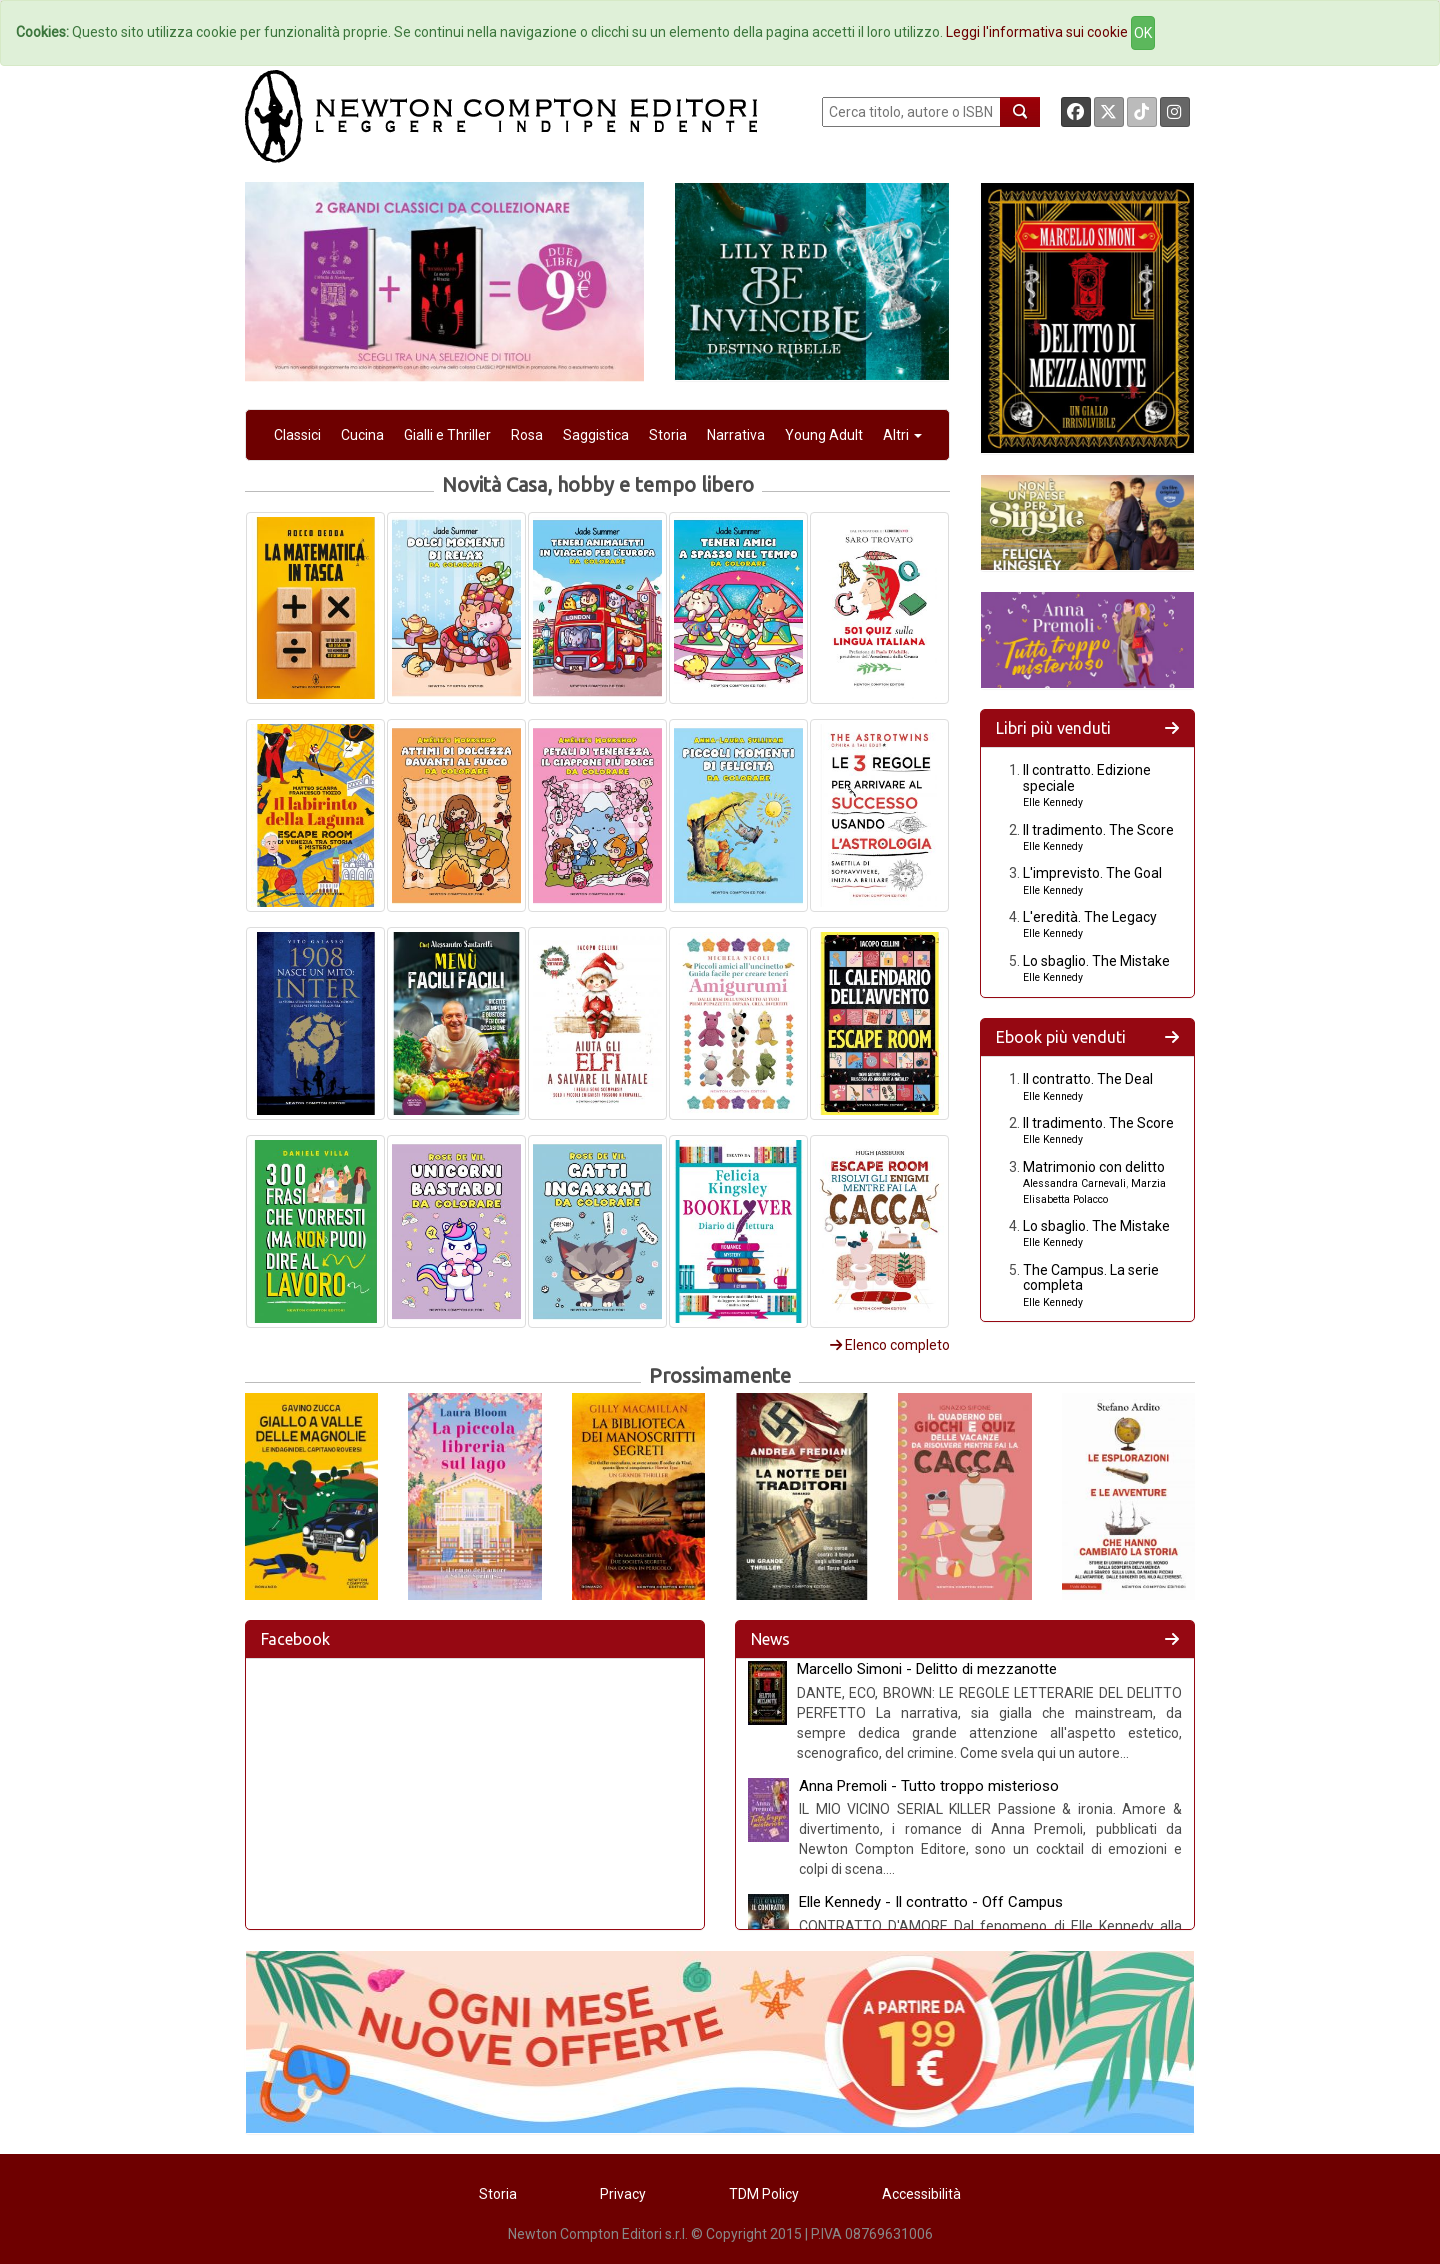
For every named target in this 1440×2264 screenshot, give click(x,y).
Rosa (527, 435)
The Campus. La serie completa (1091, 1277)
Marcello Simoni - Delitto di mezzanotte (927, 1669)
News (770, 1639)
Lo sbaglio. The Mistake (1096, 961)
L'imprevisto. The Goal (1092, 873)
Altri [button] (902, 435)
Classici (297, 435)
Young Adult (824, 435)
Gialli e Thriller (447, 435)
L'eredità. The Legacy (1090, 917)
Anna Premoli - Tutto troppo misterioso (929, 1786)
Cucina (362, 435)
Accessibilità (921, 2194)
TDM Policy (764, 2194)
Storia (668, 435)
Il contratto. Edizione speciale (1087, 777)
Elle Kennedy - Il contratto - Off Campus (931, 1902)
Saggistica (596, 435)
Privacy (623, 2194)
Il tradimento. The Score (1098, 830)
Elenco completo (890, 1345)
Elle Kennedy (1053, 802)
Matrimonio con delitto (1094, 1167)
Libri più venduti (1053, 728)
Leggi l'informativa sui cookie (1037, 32)
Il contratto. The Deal (1088, 1079)
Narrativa (736, 435)
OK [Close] (1143, 33)
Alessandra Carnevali (1074, 1183)
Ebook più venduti (1061, 1037)
